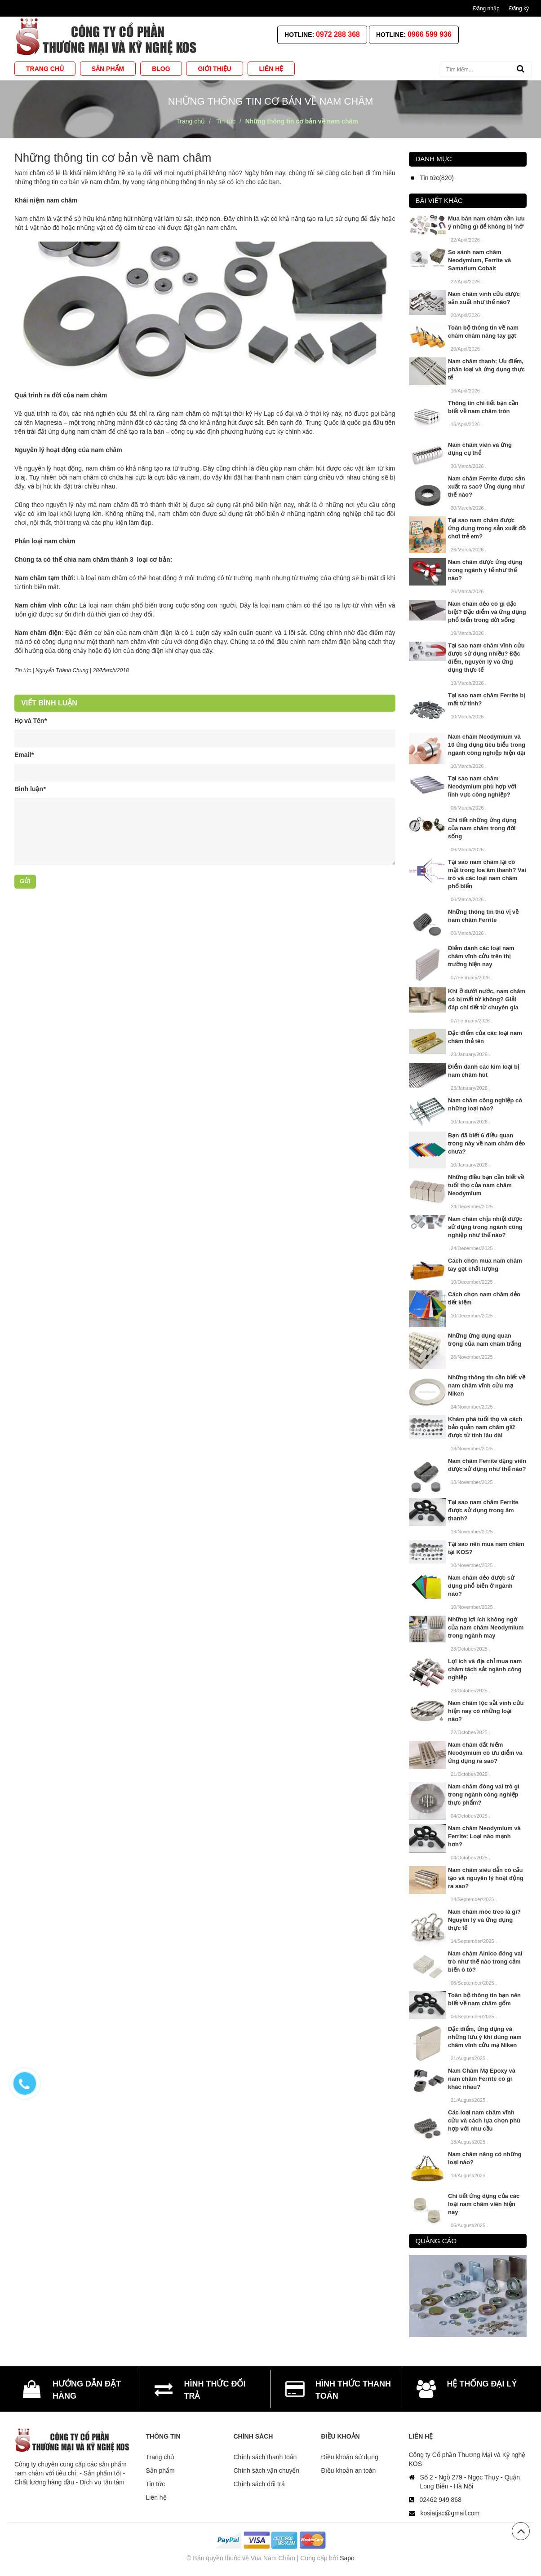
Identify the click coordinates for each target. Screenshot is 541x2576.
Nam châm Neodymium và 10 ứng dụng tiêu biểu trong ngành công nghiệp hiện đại (486, 744)
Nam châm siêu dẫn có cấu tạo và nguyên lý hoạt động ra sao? (485, 1878)
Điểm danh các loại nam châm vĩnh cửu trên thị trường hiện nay (481, 956)
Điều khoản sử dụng (349, 2457)
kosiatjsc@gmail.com (450, 2513)
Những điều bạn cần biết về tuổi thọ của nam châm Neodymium (486, 1185)
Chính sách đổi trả (259, 2484)
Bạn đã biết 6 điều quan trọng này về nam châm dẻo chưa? (486, 1143)
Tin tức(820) (437, 177)
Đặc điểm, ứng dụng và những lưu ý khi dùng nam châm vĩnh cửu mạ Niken (485, 2037)
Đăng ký (519, 8)
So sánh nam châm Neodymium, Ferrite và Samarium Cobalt (479, 260)
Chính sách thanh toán (265, 2457)
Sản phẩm (160, 2470)
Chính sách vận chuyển (267, 2470)
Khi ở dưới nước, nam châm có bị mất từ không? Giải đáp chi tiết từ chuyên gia (486, 999)
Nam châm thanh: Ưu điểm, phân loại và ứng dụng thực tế (486, 369)
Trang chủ (160, 2457)
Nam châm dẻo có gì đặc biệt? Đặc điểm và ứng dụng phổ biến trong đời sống (487, 611)
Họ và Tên (30, 720)
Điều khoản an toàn (348, 2470)
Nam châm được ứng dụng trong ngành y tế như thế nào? (485, 570)
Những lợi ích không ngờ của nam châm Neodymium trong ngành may (485, 1627)
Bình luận (29, 789)
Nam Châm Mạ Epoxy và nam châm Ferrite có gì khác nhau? (481, 2078)
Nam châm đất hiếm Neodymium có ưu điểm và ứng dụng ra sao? (485, 1752)
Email (24, 754)
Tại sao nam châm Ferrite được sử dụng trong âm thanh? (483, 1510)
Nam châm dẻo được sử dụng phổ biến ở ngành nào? (481, 1585)
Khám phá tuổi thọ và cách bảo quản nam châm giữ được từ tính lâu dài (485, 1427)
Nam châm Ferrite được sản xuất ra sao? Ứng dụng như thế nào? (486, 486)
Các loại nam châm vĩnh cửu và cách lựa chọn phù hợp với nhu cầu (484, 2120)
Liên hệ (156, 2497)
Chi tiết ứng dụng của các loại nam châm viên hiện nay (483, 2204)
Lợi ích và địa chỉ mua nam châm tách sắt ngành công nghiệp (485, 1669)
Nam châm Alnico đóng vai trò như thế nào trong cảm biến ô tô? (485, 1961)
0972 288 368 (338, 34)
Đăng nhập (486, 8)
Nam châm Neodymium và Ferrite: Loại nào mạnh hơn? (484, 1836)
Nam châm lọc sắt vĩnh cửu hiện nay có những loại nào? (486, 1711)
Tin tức (22, 670)
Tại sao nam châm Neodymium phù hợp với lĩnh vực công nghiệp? (482, 786)
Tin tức (155, 2484)
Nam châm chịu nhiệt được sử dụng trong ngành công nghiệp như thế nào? (485, 1226)
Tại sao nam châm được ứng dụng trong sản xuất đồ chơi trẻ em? (487, 528)
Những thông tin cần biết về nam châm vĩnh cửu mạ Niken (486, 1385)
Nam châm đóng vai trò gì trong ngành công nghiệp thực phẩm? (483, 1794)
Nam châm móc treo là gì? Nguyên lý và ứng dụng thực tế (484, 1919)
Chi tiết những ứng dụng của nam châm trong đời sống (482, 828)
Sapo (347, 2558)
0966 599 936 (430, 34)
